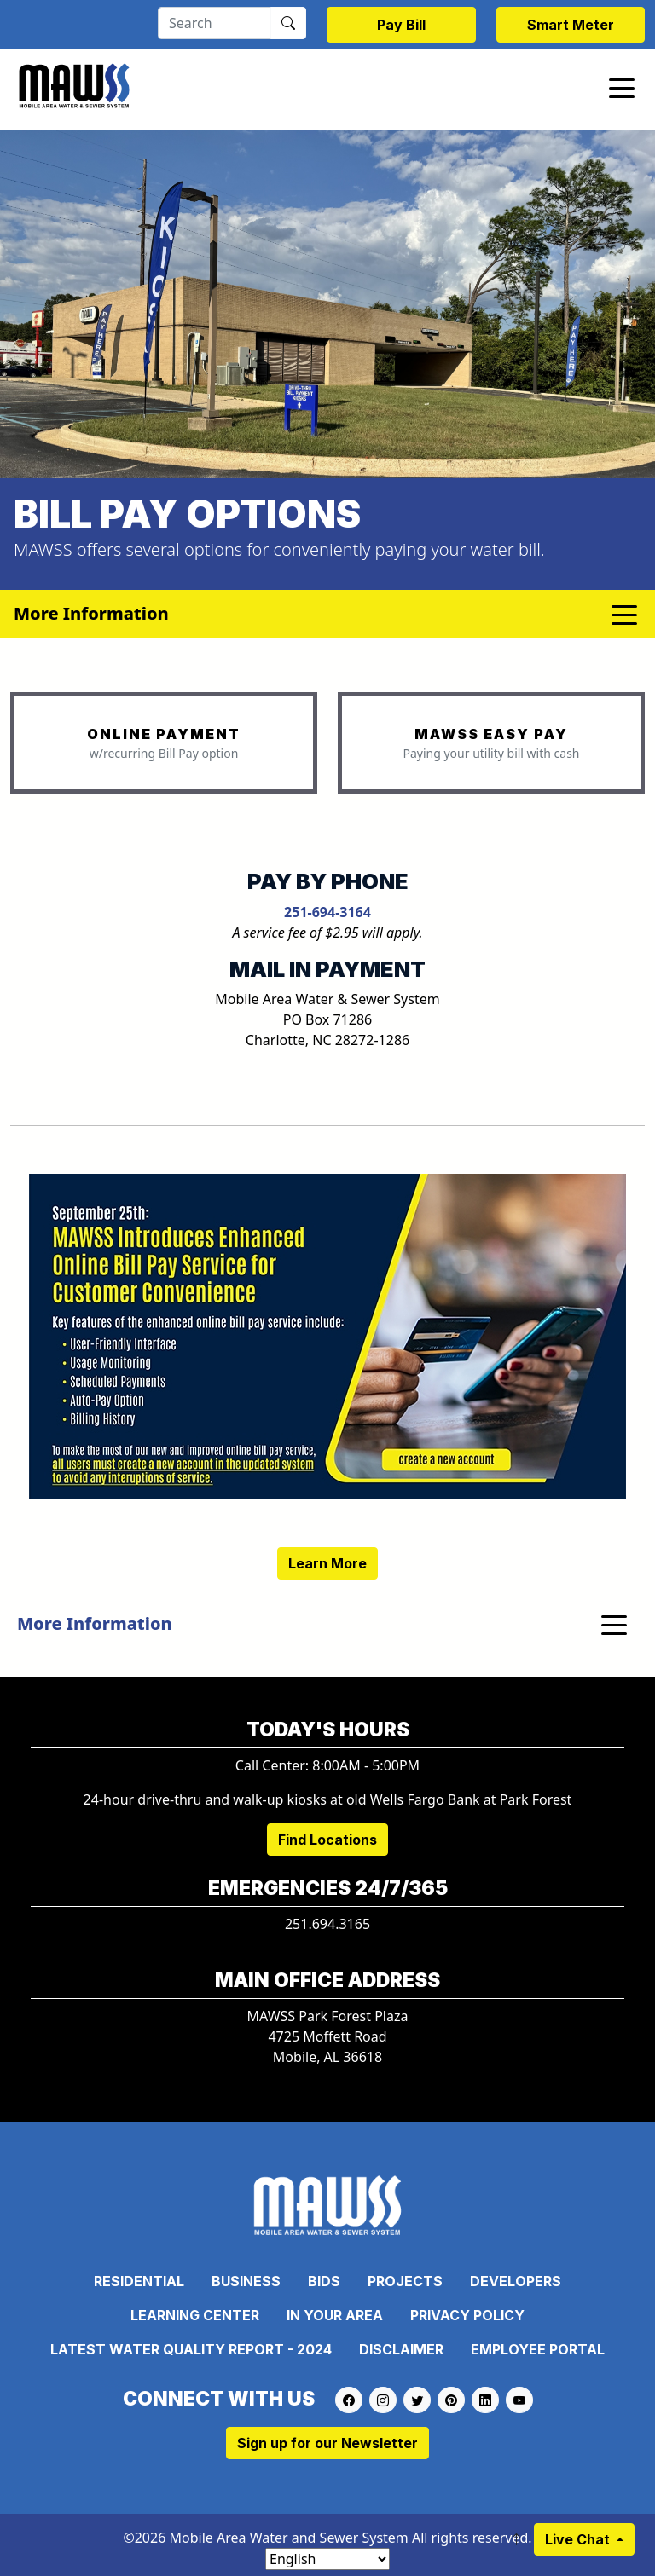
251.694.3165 (327, 1924)
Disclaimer (401, 2349)
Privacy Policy (467, 2315)
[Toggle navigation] (622, 87)
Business (246, 2281)
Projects (405, 2281)
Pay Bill (401, 24)
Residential (139, 2281)
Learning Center (194, 2315)
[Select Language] (327, 2559)
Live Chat (579, 2539)
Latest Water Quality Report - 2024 (191, 2349)
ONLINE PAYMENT (164, 733)
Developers (515, 2281)
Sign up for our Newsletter (327, 2443)
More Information (94, 1623)
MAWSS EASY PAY (491, 733)
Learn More (327, 1563)
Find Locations (327, 1839)
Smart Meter (570, 24)
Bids (324, 2281)
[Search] (214, 23)
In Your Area (335, 2315)
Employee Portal (538, 2349)
